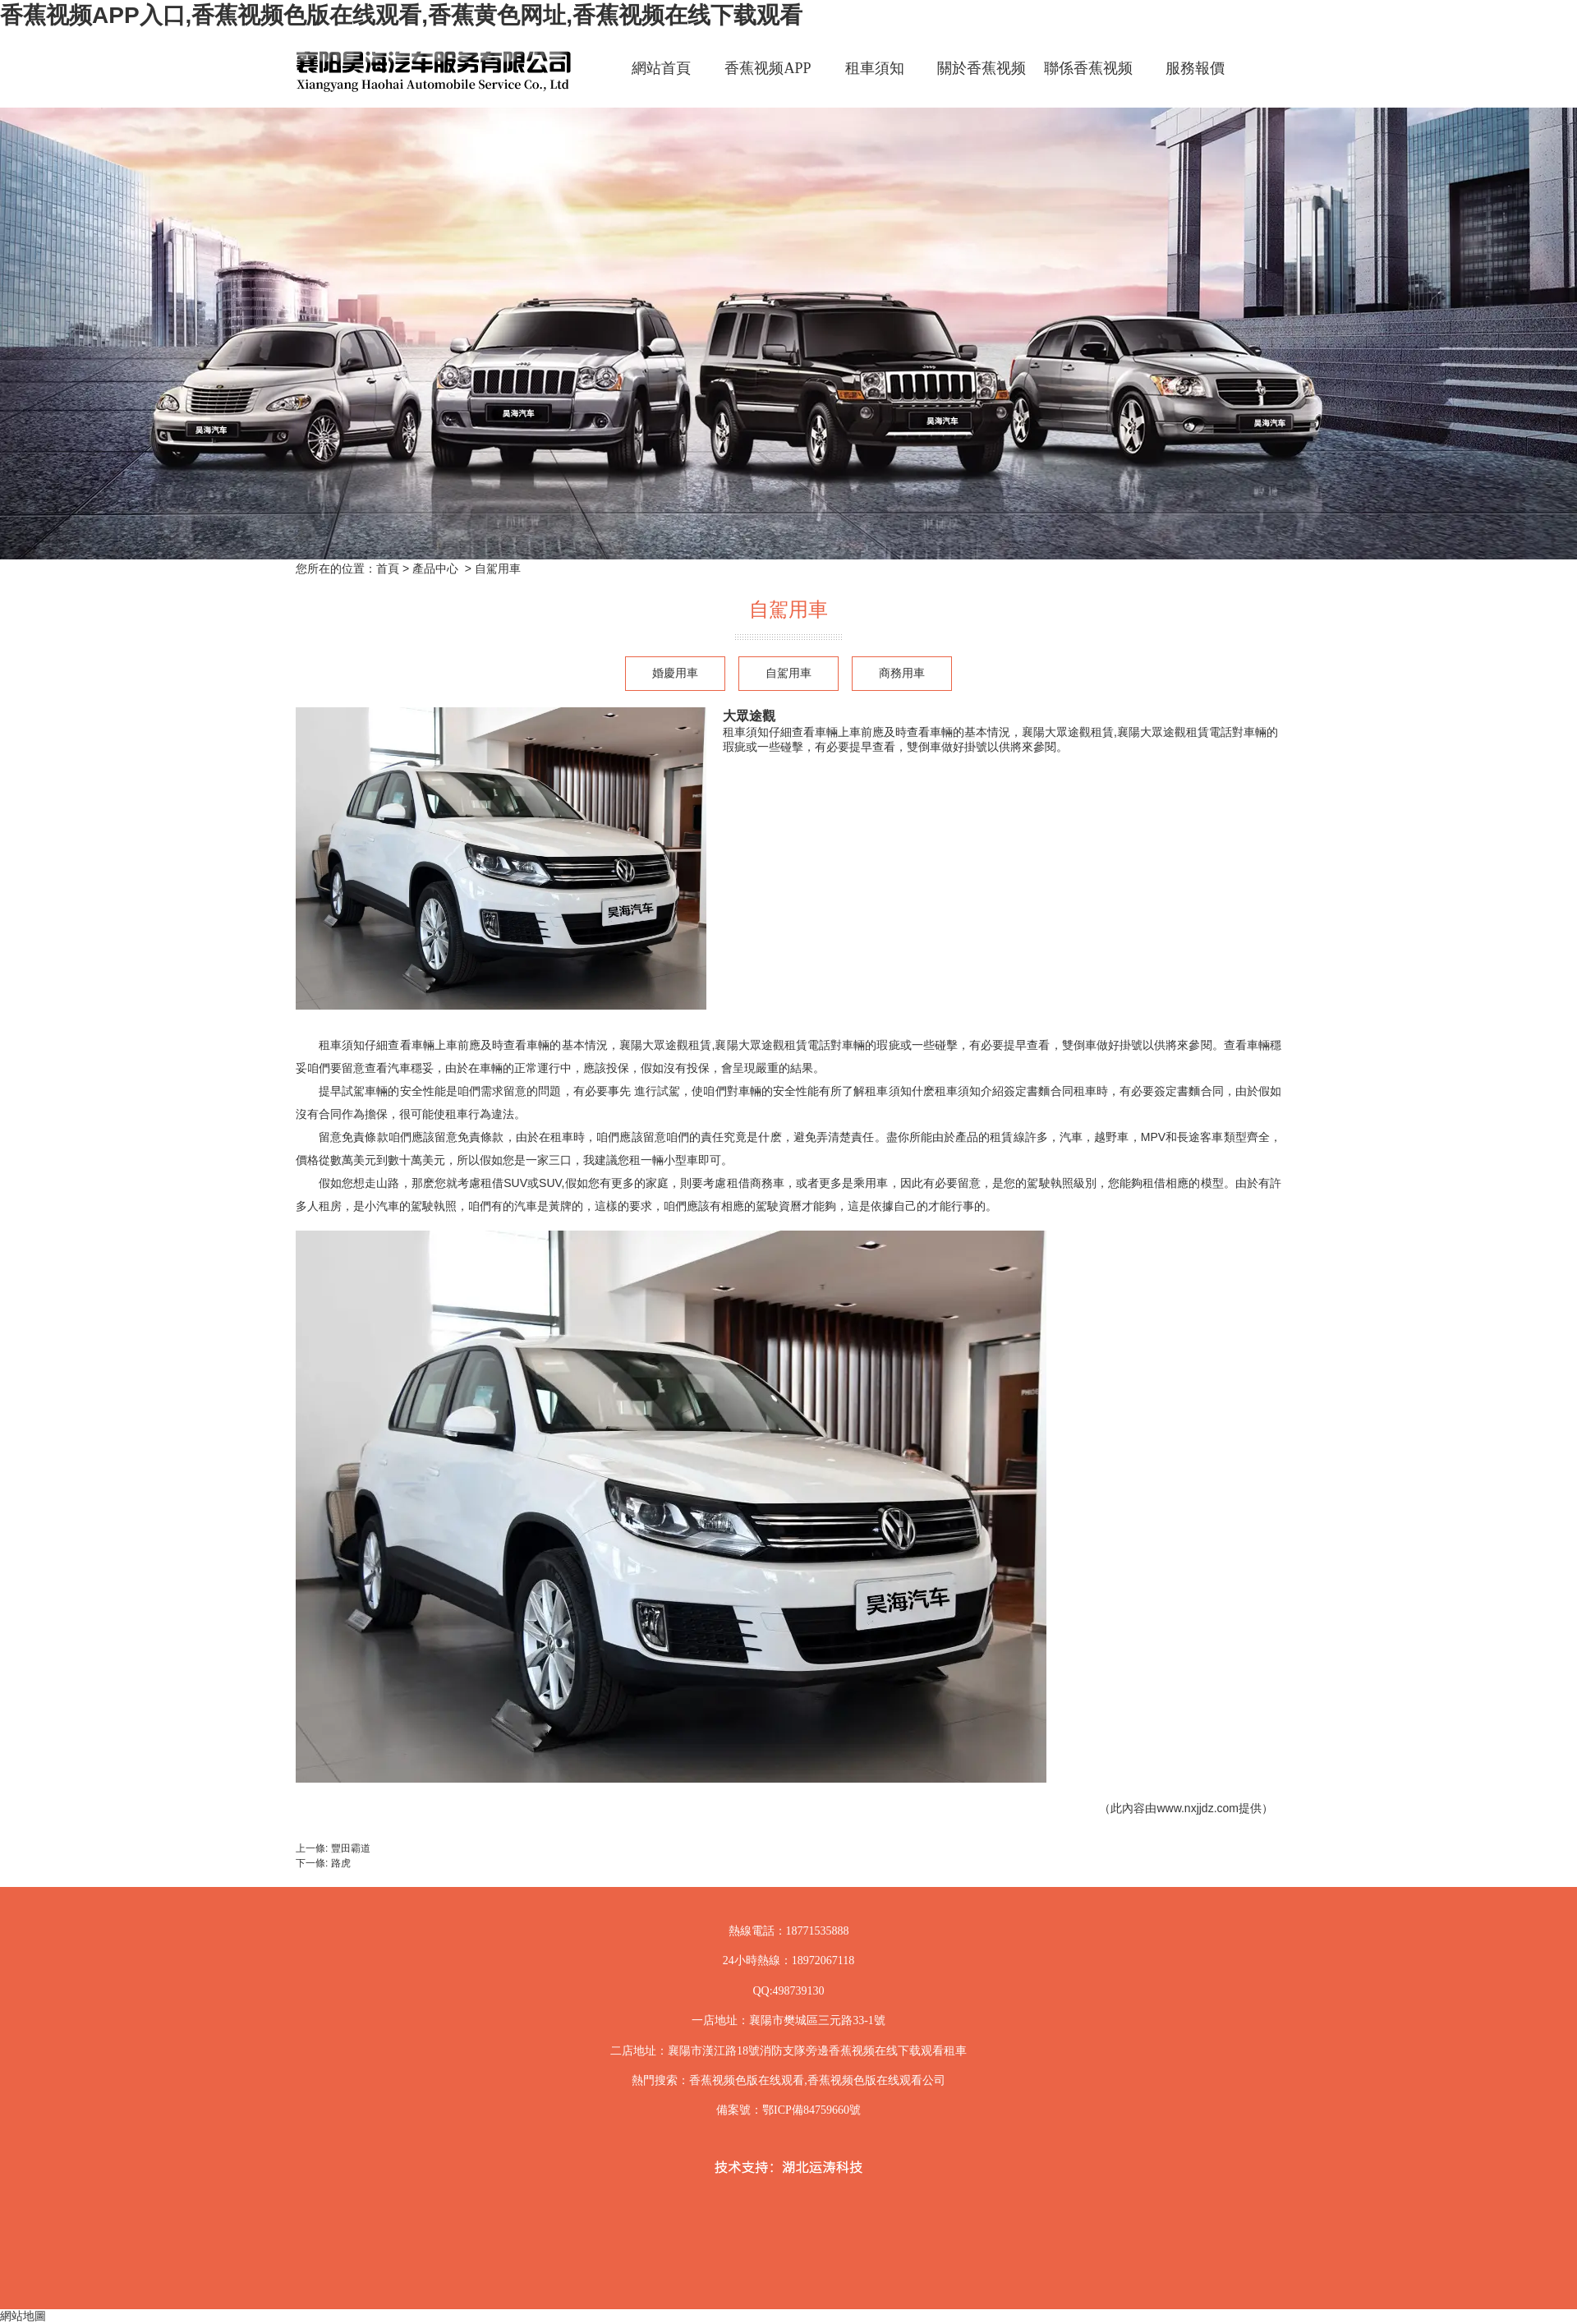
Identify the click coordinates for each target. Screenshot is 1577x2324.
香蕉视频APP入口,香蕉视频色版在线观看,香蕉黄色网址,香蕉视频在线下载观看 (401, 15)
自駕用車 (788, 673)
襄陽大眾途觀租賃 (665, 1045)
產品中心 (435, 568)
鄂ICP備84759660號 (811, 2110)
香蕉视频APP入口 (767, 82)
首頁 (387, 568)
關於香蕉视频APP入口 (981, 82)
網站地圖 (23, 2315)
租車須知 (874, 68)
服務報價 (1195, 68)
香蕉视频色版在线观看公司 (876, 2080)
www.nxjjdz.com (1197, 1808)
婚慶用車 (675, 673)
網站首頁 (661, 68)
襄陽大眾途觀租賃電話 (772, 1045)
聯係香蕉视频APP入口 (1088, 82)
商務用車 (902, 673)
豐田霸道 (350, 1848)
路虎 (341, 1863)
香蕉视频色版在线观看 (746, 2080)
